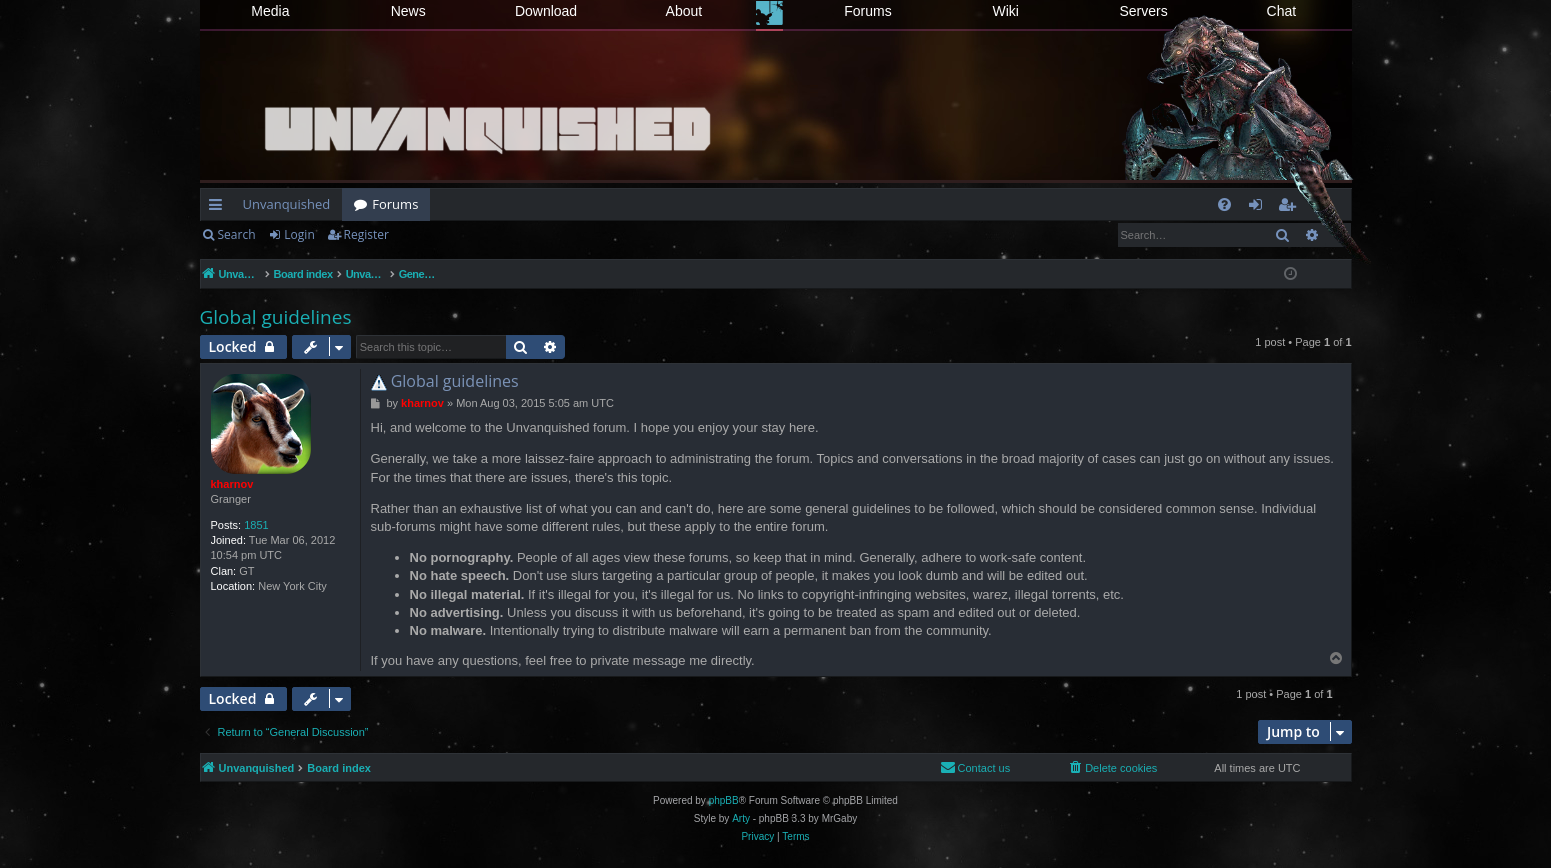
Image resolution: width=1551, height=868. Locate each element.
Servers (1143, 11)
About (684, 11)
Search (237, 234)
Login (299, 234)
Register (366, 234)
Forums (867, 11)
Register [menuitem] (1290, 208)
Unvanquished (287, 204)
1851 (256, 525)
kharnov (232, 484)
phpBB (724, 800)
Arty (741, 818)
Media (270, 11)
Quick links (219, 208)
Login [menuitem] (1259, 208)
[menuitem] (1224, 204)
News (408, 11)
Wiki (1006, 11)
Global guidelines (276, 317)
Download (546, 11)
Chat (1282, 11)
